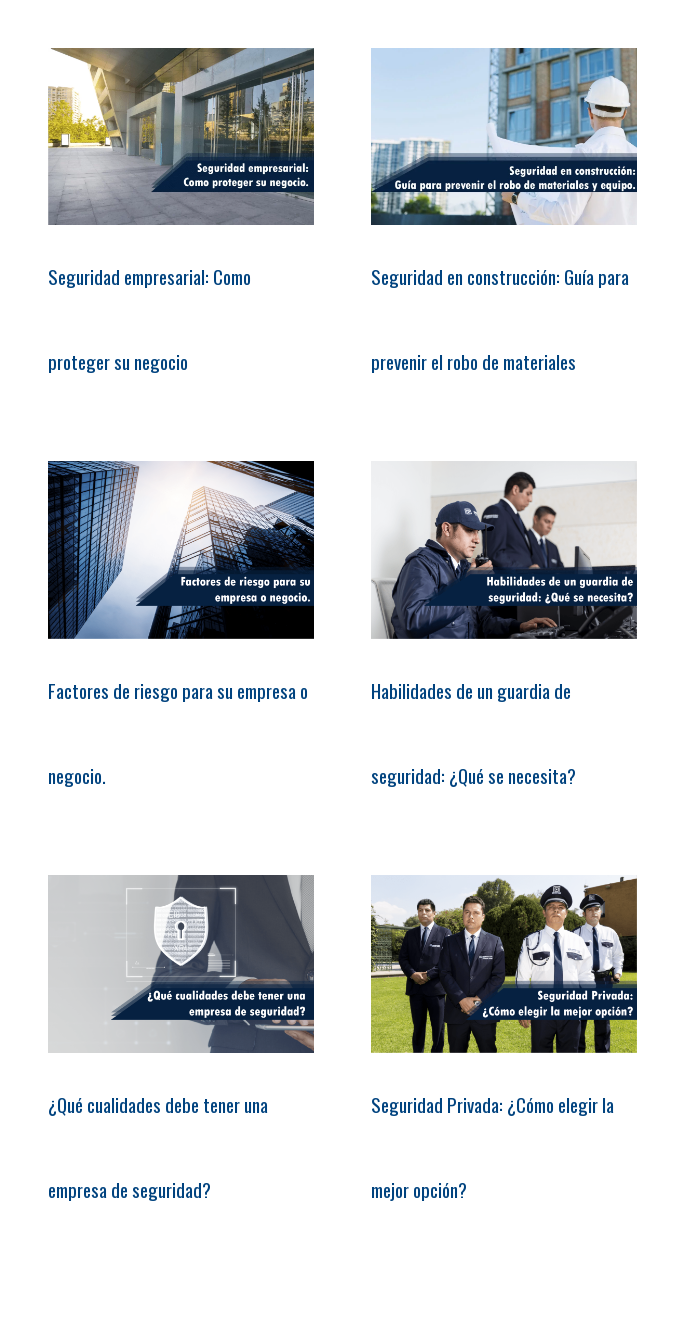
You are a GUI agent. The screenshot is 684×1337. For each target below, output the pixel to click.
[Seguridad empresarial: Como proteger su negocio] (181, 136)
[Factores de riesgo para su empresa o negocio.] (181, 549)
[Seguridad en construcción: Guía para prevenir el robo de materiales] (504, 136)
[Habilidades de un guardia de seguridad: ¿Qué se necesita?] (504, 549)
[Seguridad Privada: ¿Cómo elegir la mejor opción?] (504, 963)
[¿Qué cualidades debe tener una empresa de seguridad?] (181, 963)
